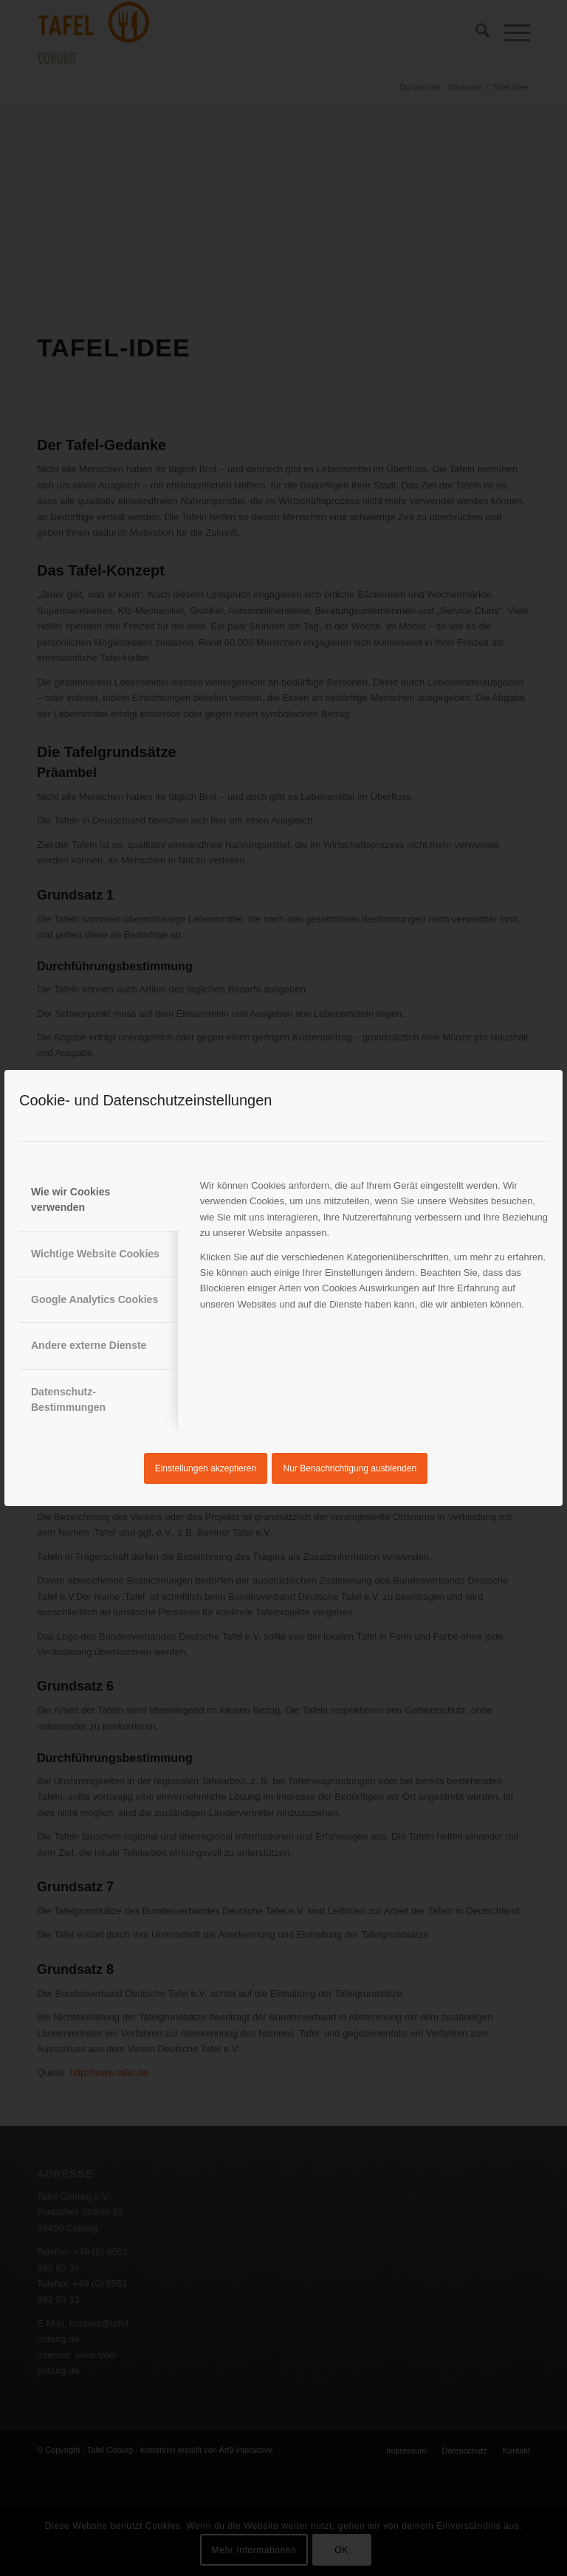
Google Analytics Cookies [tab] (94, 1299)
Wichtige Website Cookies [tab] (95, 1254)
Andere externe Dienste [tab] (88, 1345)
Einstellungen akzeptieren (205, 1468)
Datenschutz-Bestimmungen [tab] (68, 1399)
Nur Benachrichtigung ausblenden (350, 1468)
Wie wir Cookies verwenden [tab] (70, 1199)
